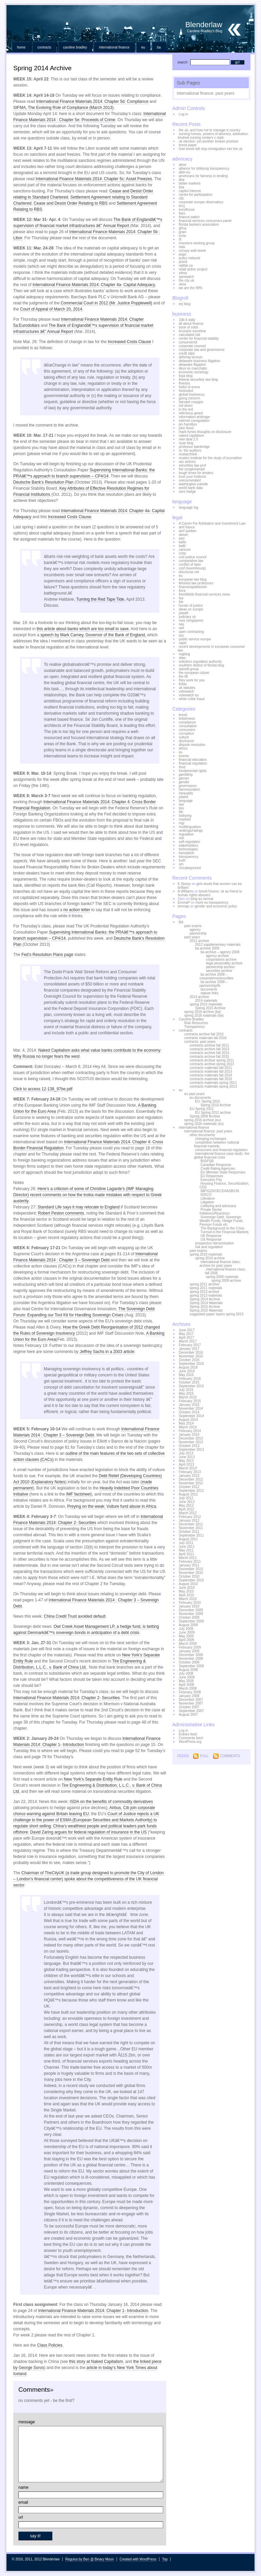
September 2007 (191, 1711)
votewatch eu (189, 695)
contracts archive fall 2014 (209, 1053)
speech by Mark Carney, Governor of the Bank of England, (93, 635)
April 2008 (186, 1685)
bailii (182, 546)
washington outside (193, 484)
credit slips (187, 353)
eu (143, 47)
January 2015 (189, 1405)
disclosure (186, 741)
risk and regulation (209, 1247)
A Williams (185, 891)
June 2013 (187, 1457)
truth (182, 860)
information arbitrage (194, 417)
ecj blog (184, 304)
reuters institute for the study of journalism (210, 458)
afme (182, 165)
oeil (181, 628)
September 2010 (191, 1580)
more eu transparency (211, 902)
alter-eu (184, 172)
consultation (188, 726)
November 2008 (191, 1658)
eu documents (200, 1097)
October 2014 (189, 1412)
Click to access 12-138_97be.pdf (42, 1089)
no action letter (76, 909)
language (186, 801)
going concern (189, 398)
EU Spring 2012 (202, 1109)
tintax (183, 684)
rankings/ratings (191, 830)
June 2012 (187, 1502)
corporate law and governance (202, 350)
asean (183, 535)
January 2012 (189, 1520)
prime (183, 262)
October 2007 (189, 1707)
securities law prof (192, 465)
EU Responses (212, 1176)
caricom (185, 549)
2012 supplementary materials (218, 944)
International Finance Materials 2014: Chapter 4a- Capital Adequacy (94, 284)
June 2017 (187, 1330)
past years (192, 937)
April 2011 (186, 1554)
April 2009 (186, 1640)
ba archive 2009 (207, 948)
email (23, 2502)
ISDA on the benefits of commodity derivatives (111, 1801)
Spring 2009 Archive (205, 1116)
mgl (181, 823)
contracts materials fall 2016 (205, 1038)
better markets (190, 183)
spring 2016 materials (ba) (204, 1015)
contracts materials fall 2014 (211, 1075)
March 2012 (188, 1513)
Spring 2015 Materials (206, 1310)
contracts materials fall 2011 (211, 1068)
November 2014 (191, 1408)
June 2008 (187, 1677)
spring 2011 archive (204, 1284)
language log (188, 507)
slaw (182, 658)
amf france (187, 527)
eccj (182, 206)
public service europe (195, 639)
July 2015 (186, 1390)
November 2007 (191, 1703)
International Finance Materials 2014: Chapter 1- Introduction (93, 2310)
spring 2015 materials (206, 1004)
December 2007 (191, 1699)
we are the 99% (191, 288)
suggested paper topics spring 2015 (216, 1314)
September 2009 (191, 1621)
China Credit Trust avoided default (74, 1616)
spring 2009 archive (226, 1280)
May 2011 (186, 1550)
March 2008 (188, 1688)
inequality (186, 793)
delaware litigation (192, 364)
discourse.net (189, 572)
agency (195, 930)
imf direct (186, 406)
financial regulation (193, 763)
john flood (186, 428)
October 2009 (189, 1617)
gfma (182, 228)
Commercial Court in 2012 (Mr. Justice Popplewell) (106, 303)
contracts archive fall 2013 (209, 1049)
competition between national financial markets (216, 1144)
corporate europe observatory (201, 202)
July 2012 (186, 1498)
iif (180, 239)
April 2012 (186, 1509)
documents (209, 989)
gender (184, 782)
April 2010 (186, 1595)
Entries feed (188, 1734)
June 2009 (187, 1632)
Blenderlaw (130, 22)
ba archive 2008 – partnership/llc (213, 984)
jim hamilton (188, 424)
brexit (183, 715)
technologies (188, 849)
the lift (183, 676)
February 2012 (190, 1517)
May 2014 (186, 1423)
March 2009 (188, 1644)
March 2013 (188, 1468)
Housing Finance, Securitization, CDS (224, 1185)
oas (181, 624)
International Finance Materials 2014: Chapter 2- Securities (66, 1697)
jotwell (183, 613)
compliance (187, 722)
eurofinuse (187, 209)
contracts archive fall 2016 (204, 1034)
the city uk (186, 280)
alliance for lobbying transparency (204, 168)
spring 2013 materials (206, 1295)
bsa (181, 187)
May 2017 (186, 1334)
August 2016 (188, 1367)
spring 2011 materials (206, 1288)
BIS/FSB (207, 1161)
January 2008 (189, 1696)
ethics (183, 748)
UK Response (211, 1236)
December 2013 (191, 1438)
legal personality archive (224, 963)
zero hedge (187, 491)
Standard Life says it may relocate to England (78, 1207)
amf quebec (187, 531)
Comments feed (191, 1738)
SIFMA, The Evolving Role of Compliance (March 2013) (63, 107)
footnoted (186, 391)
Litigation (207, 1202)
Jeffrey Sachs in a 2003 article (107, 1351)
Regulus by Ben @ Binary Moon (89, 2559)
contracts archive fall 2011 (209, 1045)
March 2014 (188, 1427)
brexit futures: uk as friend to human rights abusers (210, 893)
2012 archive (199, 941)
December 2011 (191, 1524)
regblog (184, 654)
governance (187, 786)
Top (165, 2559)
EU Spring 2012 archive (213, 1112)
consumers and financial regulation (221, 1150)
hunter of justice (191, 605)
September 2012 (191, 1490)
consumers (187, 730)
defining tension (191, 357)
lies (181, 808)
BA (159, 47)
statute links (210, 993)
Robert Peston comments (61, 1213)
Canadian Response (216, 1165)
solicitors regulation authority (200, 661)
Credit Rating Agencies (218, 1168)
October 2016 (189, 1360)
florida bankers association (199, 224)
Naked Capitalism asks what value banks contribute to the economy (99, 1050)
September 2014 (191, 1416)
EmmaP (184, 902)
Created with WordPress (138, 2559)
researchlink (188, 454)
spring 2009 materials (222, 1277)
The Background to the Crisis (222, 1228)
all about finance (191, 323)
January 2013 (189, 1476)
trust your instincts (192, 476)
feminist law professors (196, 583)
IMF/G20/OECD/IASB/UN (220, 1191)
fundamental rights (193, 771)
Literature (208, 1198)
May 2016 (186, 1375)
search (182, 62)
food (182, 767)
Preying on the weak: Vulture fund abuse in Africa (111, 1506)
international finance (114, 47)
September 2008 (191, 1666)
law (181, 804)
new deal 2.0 (188, 439)
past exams (193, 926)
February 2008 (190, 1692)
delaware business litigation (199, 361)
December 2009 (191, 1610)
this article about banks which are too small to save (83, 628)
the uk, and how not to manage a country (209, 130)
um (181, 864)
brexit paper (188, 145)
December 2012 (191, 1479)
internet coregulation (194, 420)
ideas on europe (191, 609)
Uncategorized (190, 868)
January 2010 (189, 1606)
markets (185, 819)
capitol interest (190, 191)
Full (204, 1756)
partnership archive (220, 967)
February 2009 (190, 1647)
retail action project (193, 269)
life (181, 812)
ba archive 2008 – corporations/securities (216, 976)
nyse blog (186, 443)
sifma (183, 273)
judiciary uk (187, 617)
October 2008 (189, 1662)
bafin (182, 542)
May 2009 (186, 1636)
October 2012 (189, 1487)
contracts (44, 47)
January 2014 (189, 1434)
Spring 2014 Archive (205, 1299)
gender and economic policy (216, 906)
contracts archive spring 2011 (212, 1060)
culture (184, 737)
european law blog (193, 579)
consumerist (188, 342)
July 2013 (186, 1453)
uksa (182, 284)
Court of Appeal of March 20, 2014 (51, 309)
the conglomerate (192, 469)
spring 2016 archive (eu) (202, 1120)
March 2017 (188, 1341)
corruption (186, 733)
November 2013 (191, 1442)
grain (182, 232)
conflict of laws (190, 564)
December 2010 (191, 1569)
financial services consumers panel (205, 221)
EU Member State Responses (223, 1172)
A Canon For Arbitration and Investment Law (212, 523)
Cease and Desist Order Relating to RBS (70, 203)
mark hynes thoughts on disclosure (205, 432)
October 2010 (189, 1576)
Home (21, 47)
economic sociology (193, 372)
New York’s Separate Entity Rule (93, 1779)
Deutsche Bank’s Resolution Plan (43, 482)
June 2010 (187, 1588)
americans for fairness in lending (203, 176)
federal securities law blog (198, 379)
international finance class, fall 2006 (225, 1271)
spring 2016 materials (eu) (204, 1124)
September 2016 (191, 1364)
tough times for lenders (196, 473)
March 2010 (188, 1599)
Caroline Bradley (75, 47)
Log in (183, 114)
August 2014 (188, 1420)
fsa (181, 598)
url (20, 2517)
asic (182, 538)
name (23, 2487)
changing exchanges (210, 1139)
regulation (186, 834)
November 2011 (191, 1528)
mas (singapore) (191, 620)
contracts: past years (199, 1041)
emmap (183, 906)
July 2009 (186, 1629)
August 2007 (188, 1714)
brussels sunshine (192, 331)
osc (181, 635)
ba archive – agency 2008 (220, 952)
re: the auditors (190, 450)
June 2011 (187, 1546)
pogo (182, 254)
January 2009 (189, 1651)
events (184, 756)
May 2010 (186, 1591)
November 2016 (191, 1356)
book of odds (188, 327)
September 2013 (191, 1449)
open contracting (191, 632)
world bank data (191, 488)
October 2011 (189, 1532)
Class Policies (50, 2345)
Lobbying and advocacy (218, 1206)
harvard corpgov (191, 402)
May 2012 (186, 1505)
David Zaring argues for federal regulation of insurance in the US (88, 1832)
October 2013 (189, 1446)
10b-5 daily (187, 320)
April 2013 (186, 1464)
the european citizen (194, 673)
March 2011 (188, 1558)
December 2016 (191, 1352)
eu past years (194, 1094)
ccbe (182, 553)
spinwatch (186, 277)
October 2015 (189, 1382)
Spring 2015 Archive (210, 1008)
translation (186, 853)
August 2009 (188, 1625)
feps (182, 213)
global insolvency (192, 394)
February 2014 (190, 1431)
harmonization (189, 789)
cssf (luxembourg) (192, 568)
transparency (188, 857)
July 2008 (186, 1673)
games (184, 778)
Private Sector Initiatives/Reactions (214, 1211)
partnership (198, 933)
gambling (186, 774)
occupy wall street (192, 250)
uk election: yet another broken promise (208, 141)
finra (182, 591)
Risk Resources (196, 1023)
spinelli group (189, 669)
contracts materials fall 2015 (211, 1079)
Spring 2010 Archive (216, 1105)
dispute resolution (192, 745)
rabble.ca (186, 265)
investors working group (197, 243)
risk (181, 838)
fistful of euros (189, 387)
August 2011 (188, 1539)
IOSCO (206, 1195)
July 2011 (186, 1543)
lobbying (185, 815)
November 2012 (191, 1483)
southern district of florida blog (201, 665)
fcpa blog (186, 376)
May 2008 (186, 1681)
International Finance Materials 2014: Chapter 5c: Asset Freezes (94, 178)
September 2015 (191, 1386)
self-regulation (189, 842)
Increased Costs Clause (129, 341)
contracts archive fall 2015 (209, 1056)
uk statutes (187, 688)
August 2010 (188, 1584)
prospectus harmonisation (214, 1243)
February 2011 (190, 1561)
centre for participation (195, 194)
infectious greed (191, 413)
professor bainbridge (194, 447)
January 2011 (189, 1565)
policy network (189, 258)
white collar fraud (192, 699)
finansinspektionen (193, 587)
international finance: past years (205, 93)
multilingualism (190, 827)
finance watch (189, 217)
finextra (184, 383)
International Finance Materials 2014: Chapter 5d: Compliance (92, 101)
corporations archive (221, 959)
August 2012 (188, 1494)
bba (182, 180)
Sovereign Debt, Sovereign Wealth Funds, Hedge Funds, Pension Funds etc (221, 1220)
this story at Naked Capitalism (96, 2361)
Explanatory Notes (48, 1482)
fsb (181, 602)
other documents (202, 1135)
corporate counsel (192, 346)
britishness (187, 718)
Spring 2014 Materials (206, 1303)
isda (182, 247)
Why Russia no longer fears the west (46, 1056)
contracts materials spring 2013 (213, 1086)
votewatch (186, 691)
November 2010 (191, 1573)
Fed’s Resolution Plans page (47, 954)
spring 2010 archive (210, 1258)
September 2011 (191, 1535)
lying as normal (201, 899)
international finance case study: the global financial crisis (221, 1155)
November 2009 (191, 1614)
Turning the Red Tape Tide (100, 599)
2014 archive (199, 997)
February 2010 (190, 1602)
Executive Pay (211, 1180)
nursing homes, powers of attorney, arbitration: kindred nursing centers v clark (213, 135)
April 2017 (186, 1337)
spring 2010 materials (206, 1254)
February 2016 (190, 1378)
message (26, 2422)
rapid (182, 643)
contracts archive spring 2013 (212, 1064)
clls (181, 198)
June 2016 (187, 1371)
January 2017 (189, 1349)
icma (182, 236)
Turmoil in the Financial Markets (224, 1232)
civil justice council (193, 557)
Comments (230, 1756)
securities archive (219, 971)
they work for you (192, 680)
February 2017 (190, 1345)
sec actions (187, 462)
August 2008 (188, 1670)
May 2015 (186, 1393)
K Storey (184, 884)
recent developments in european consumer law (211, 648)
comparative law (191, 561)
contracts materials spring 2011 (213, 1083)
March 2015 (188, 1397)
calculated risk (189, 335)
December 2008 (191, 1655)
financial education (193, 759)
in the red (186, 409)
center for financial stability (199, 338)
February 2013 (190, 1472)
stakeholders (188, 845)
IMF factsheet (78, 1494)
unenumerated (190, 480)
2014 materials (206, 1000)
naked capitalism (191, 435)
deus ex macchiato (193, 368)
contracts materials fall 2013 (211, 1071)
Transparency (194, 1027)
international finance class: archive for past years (220, 1263)
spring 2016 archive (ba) (202, 1012)
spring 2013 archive (204, 1292)
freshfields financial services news (204, 594)
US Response (211, 1239)
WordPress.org (190, 1742)
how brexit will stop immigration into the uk (210, 149)
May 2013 (186, 1461)
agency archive (217, 956)
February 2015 (190, 1401)
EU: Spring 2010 (207, 1101)
